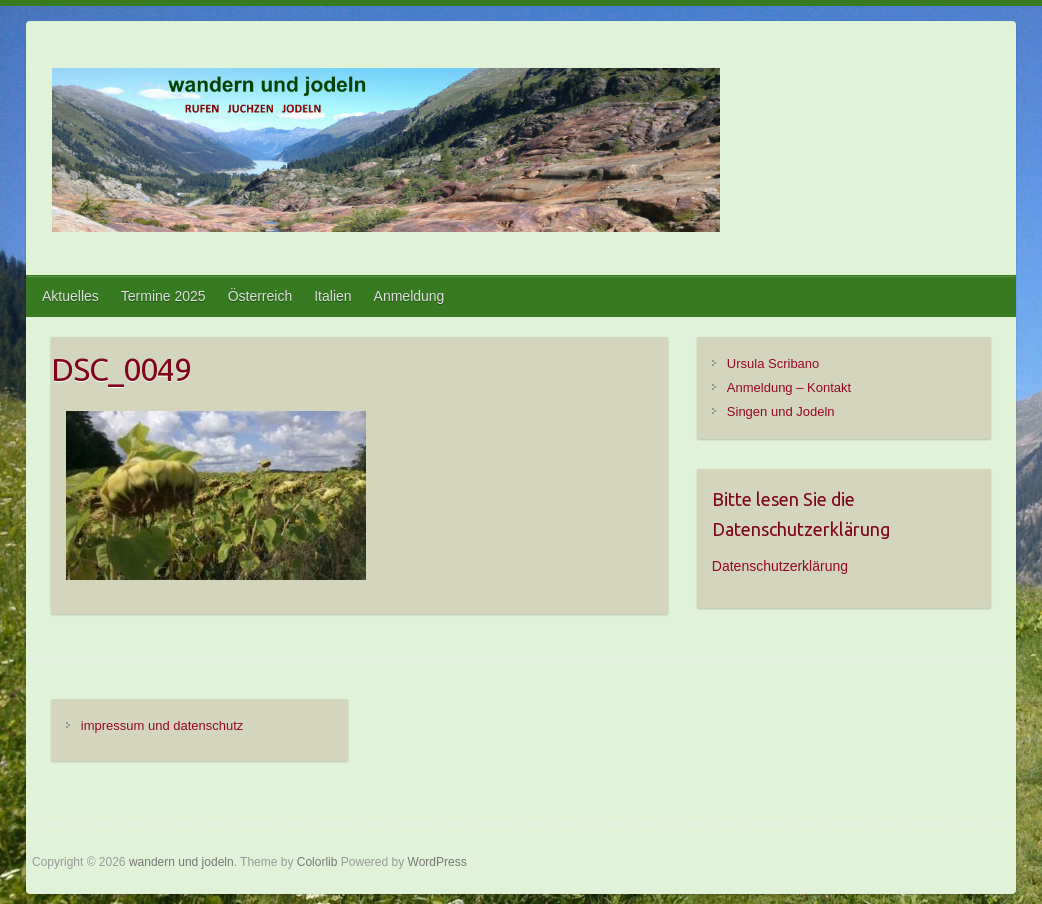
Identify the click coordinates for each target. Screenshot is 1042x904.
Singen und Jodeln (781, 411)
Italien (332, 296)
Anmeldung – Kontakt (789, 387)
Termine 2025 (163, 296)
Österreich (260, 296)
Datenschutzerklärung (780, 566)
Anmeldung (409, 296)
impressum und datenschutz (162, 725)
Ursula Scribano (773, 363)
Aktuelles (70, 296)
